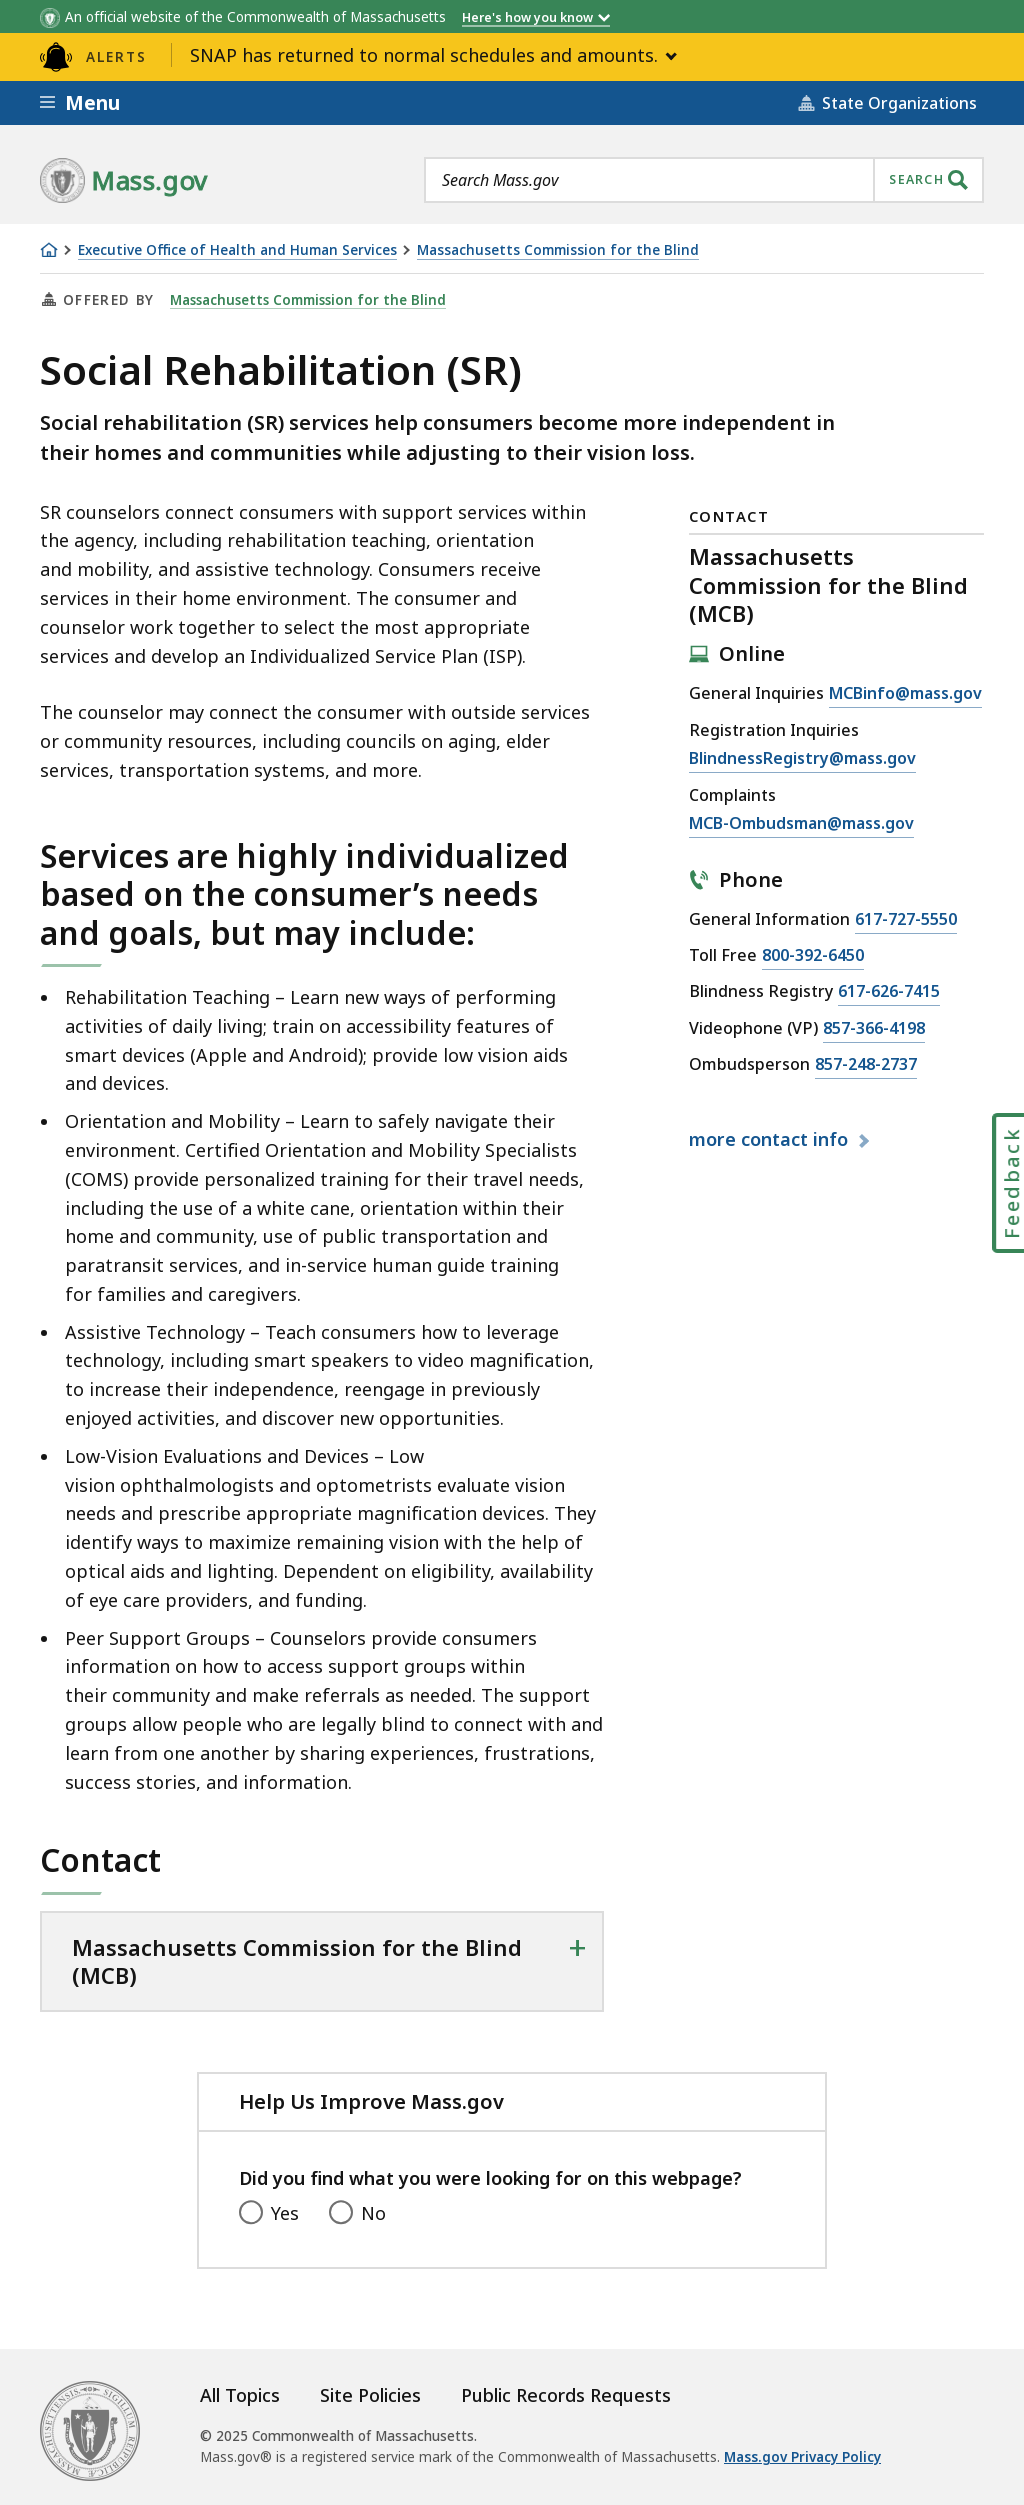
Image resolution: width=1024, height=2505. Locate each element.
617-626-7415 (889, 992)
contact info (771, 1139)
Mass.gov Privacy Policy (802, 2457)
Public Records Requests (566, 2395)
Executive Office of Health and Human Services (237, 250)
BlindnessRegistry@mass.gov (802, 759)
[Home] (49, 250)
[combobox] (704, 180)
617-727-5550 (906, 920)
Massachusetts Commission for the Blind (558, 250)
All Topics (240, 2395)
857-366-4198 (874, 1029)
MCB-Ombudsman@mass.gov (801, 824)
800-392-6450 (813, 956)
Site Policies (370, 2395)
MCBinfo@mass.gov (905, 694)
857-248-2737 (866, 1065)
